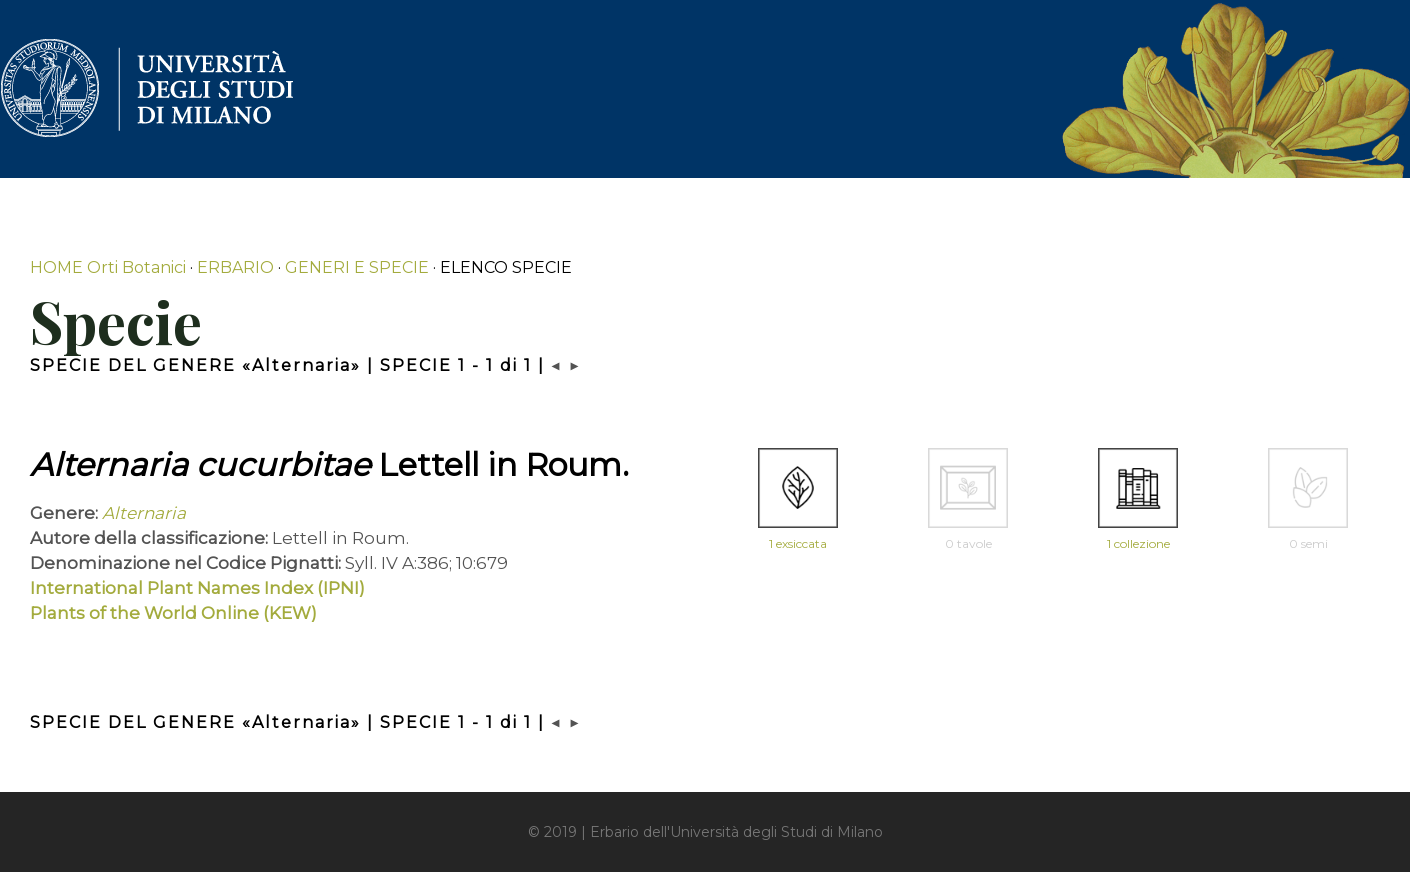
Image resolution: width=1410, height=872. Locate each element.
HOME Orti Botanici (108, 267)
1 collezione (1138, 543)
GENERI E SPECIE (357, 267)
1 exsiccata (798, 543)
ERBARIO (235, 267)
